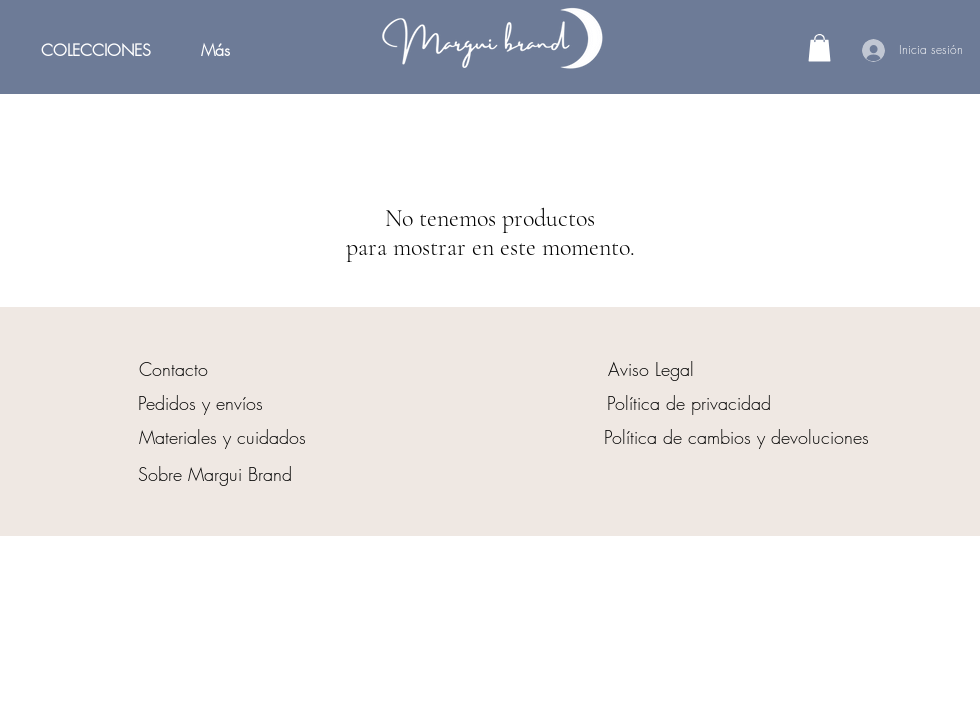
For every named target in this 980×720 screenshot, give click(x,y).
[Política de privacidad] (689, 403)
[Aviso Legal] (651, 369)
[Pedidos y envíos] (200, 403)
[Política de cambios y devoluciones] (736, 437)
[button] (819, 47)
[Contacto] (173, 369)
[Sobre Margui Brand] (215, 474)
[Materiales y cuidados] (222, 437)
